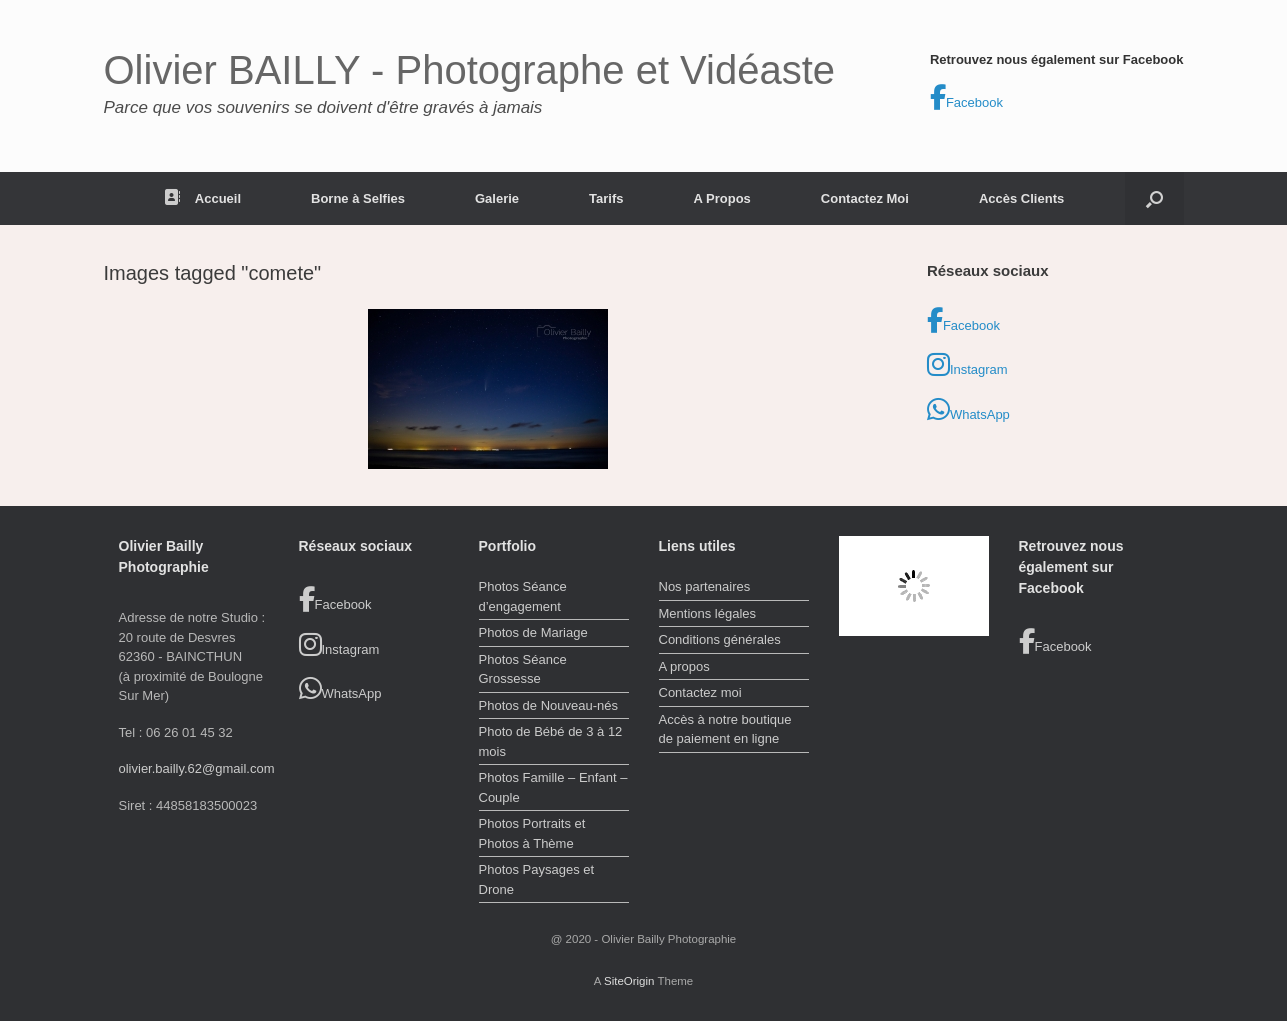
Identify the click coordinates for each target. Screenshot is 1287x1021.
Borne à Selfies (358, 198)
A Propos (722, 198)
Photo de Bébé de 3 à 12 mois (551, 741)
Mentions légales (708, 613)
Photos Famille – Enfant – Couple (553, 787)
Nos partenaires (705, 586)
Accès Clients (1021, 198)
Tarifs (606, 198)
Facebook (966, 98)
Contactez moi (700, 692)
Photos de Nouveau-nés (548, 705)
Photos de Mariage (533, 632)
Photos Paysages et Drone (537, 879)
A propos (684, 666)
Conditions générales (720, 639)
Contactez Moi (865, 198)
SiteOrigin (629, 981)
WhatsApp (968, 410)
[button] (1154, 198)
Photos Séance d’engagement (523, 596)
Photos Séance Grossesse (523, 669)
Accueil (202, 198)
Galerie (497, 198)
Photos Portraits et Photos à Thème (532, 833)
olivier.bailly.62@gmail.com (197, 768)
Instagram (967, 365)
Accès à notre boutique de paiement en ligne (725, 729)
